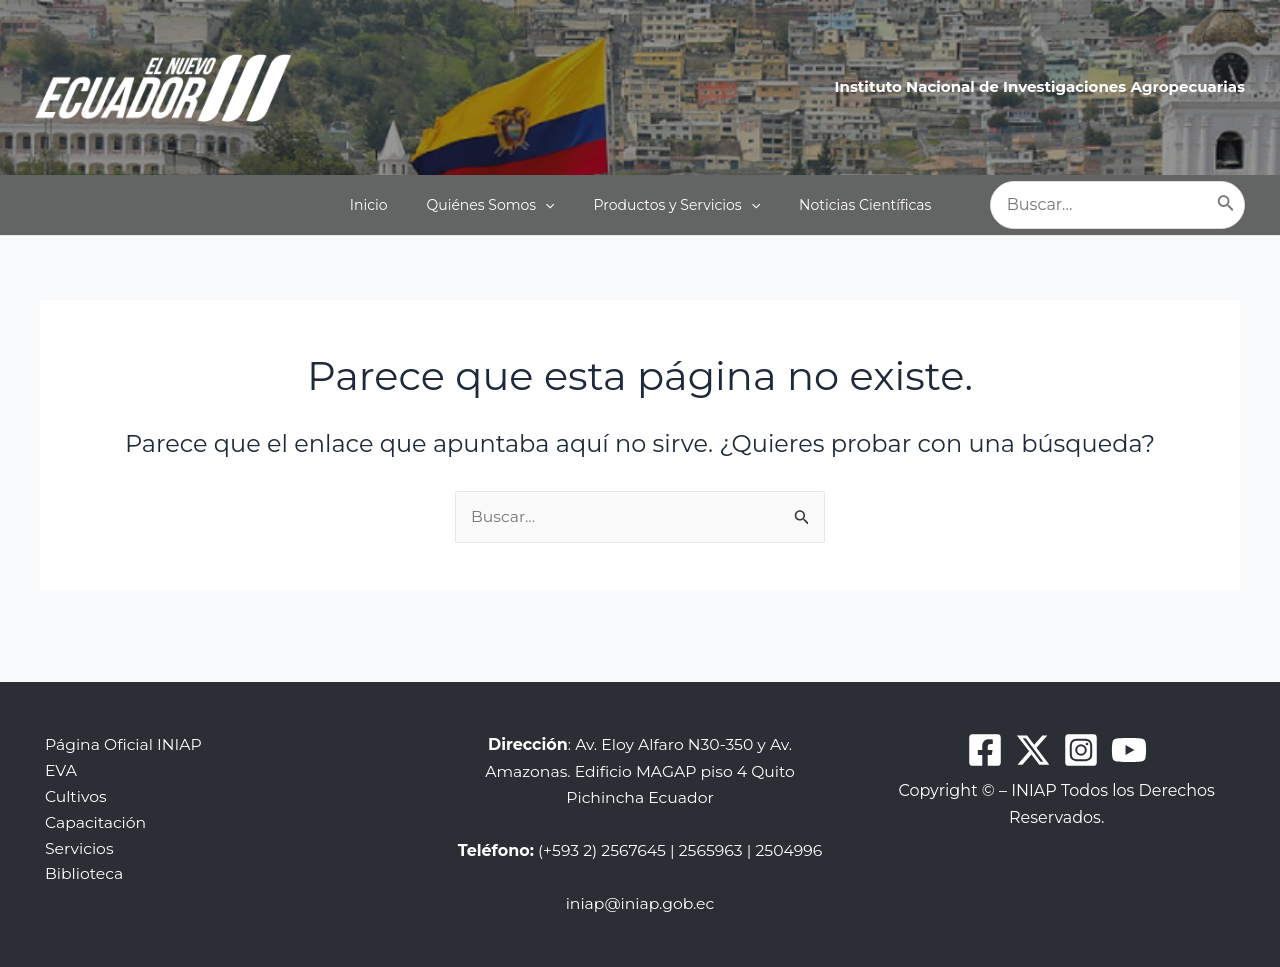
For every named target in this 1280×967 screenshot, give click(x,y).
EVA (56, 744)
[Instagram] (1081, 724)
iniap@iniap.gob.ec (640, 903)
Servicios (75, 823)
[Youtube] (1129, 724)
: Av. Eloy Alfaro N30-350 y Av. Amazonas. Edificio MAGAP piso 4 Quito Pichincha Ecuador (640, 745)
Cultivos (71, 771)
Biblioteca (80, 850)
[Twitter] (1033, 724)
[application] (557, 205)
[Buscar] (1226, 205)
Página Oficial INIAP (120, 718)
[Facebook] (985, 724)
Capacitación (92, 797)
